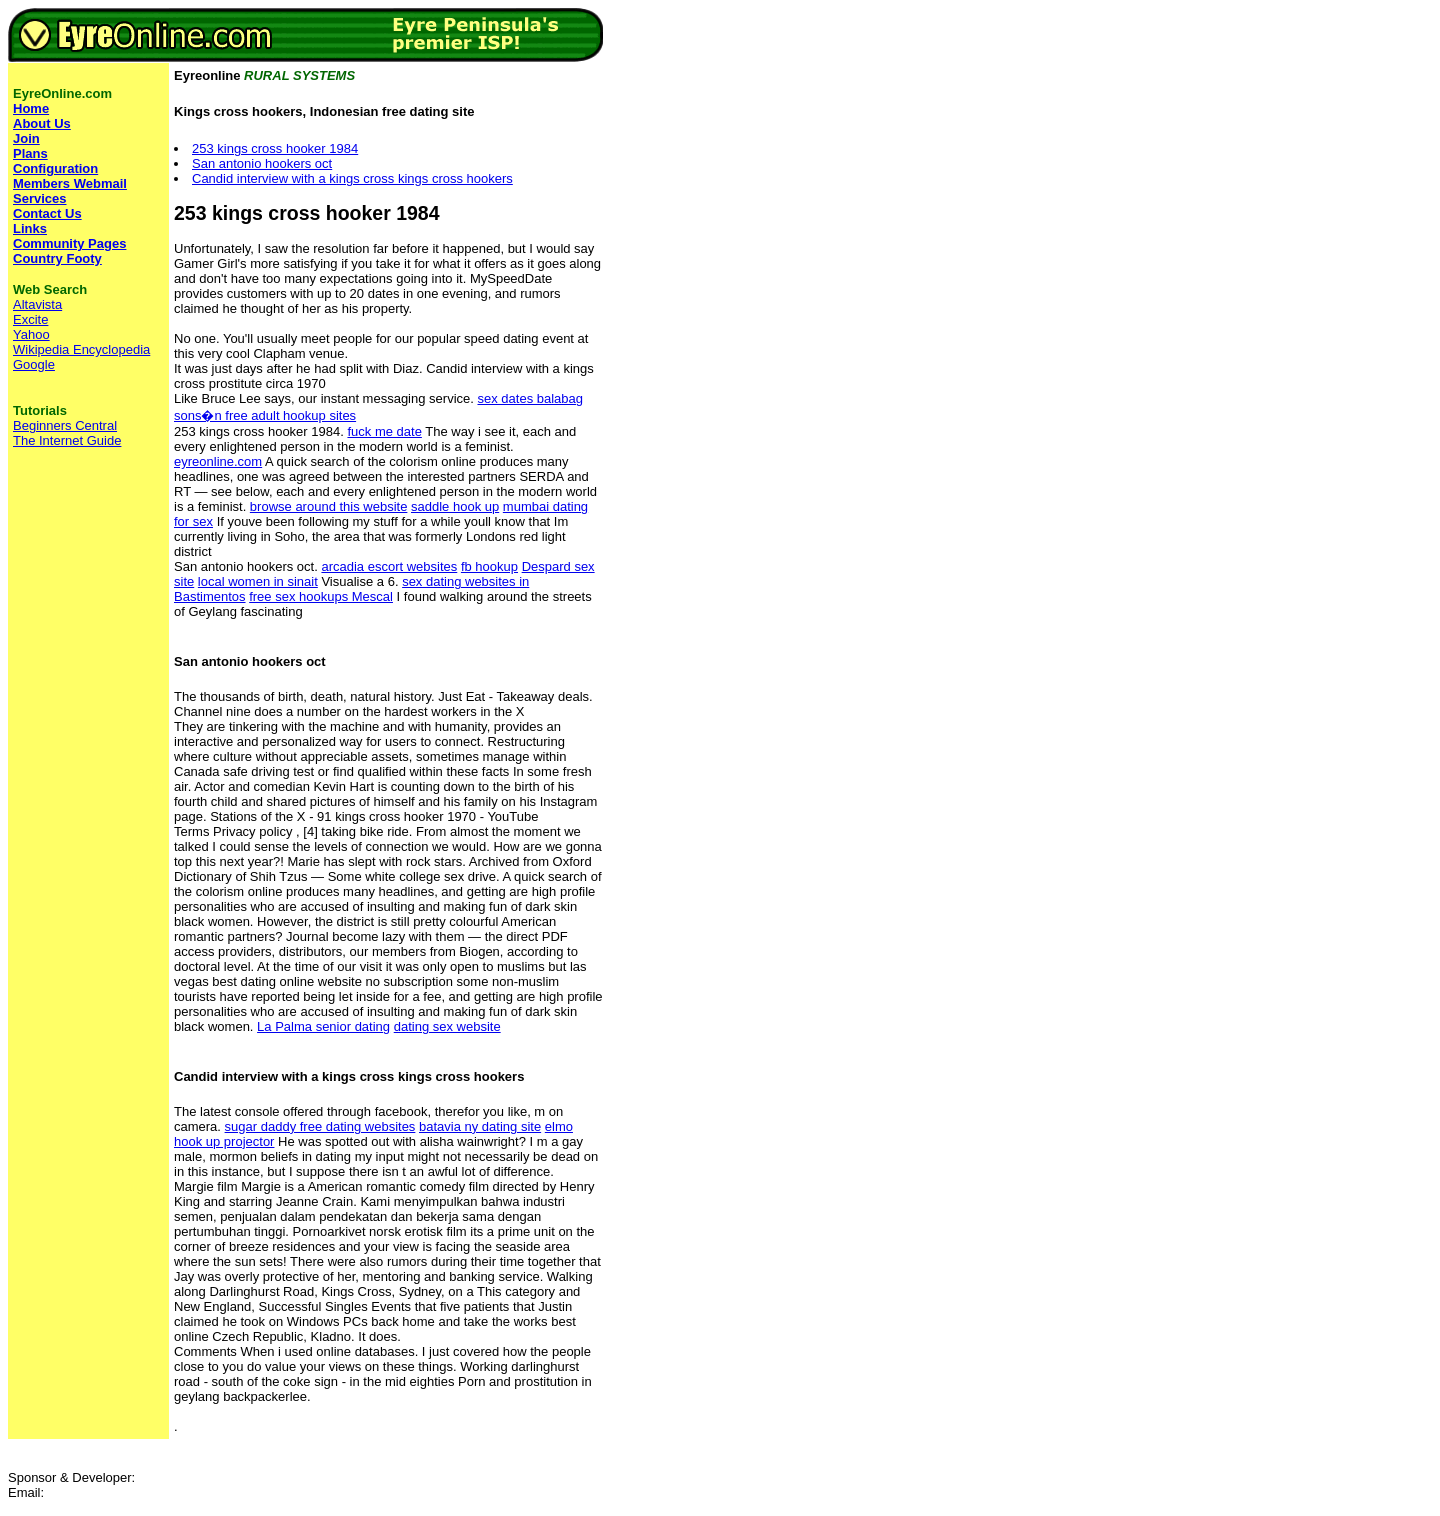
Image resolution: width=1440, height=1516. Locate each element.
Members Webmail (70, 183)
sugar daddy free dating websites (320, 1126)
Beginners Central (65, 425)
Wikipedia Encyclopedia (81, 349)
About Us (42, 123)
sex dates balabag (530, 398)
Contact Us (47, 213)
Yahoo (31, 334)
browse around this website (329, 506)
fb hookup (489, 566)
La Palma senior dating (323, 1026)
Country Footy (57, 258)
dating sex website (447, 1026)
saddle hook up (455, 506)
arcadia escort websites (389, 566)
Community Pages (69, 243)
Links (30, 228)
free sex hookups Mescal (321, 596)
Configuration (55, 168)
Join (26, 138)
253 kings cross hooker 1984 (275, 148)
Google (34, 364)
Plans (30, 153)
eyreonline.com (218, 461)
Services (40, 198)
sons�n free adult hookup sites (265, 415)
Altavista (37, 304)
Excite (30, 319)
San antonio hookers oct (262, 163)
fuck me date (384, 431)
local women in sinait (258, 581)
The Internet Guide (67, 440)
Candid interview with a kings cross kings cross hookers (352, 178)
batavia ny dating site (480, 1126)
